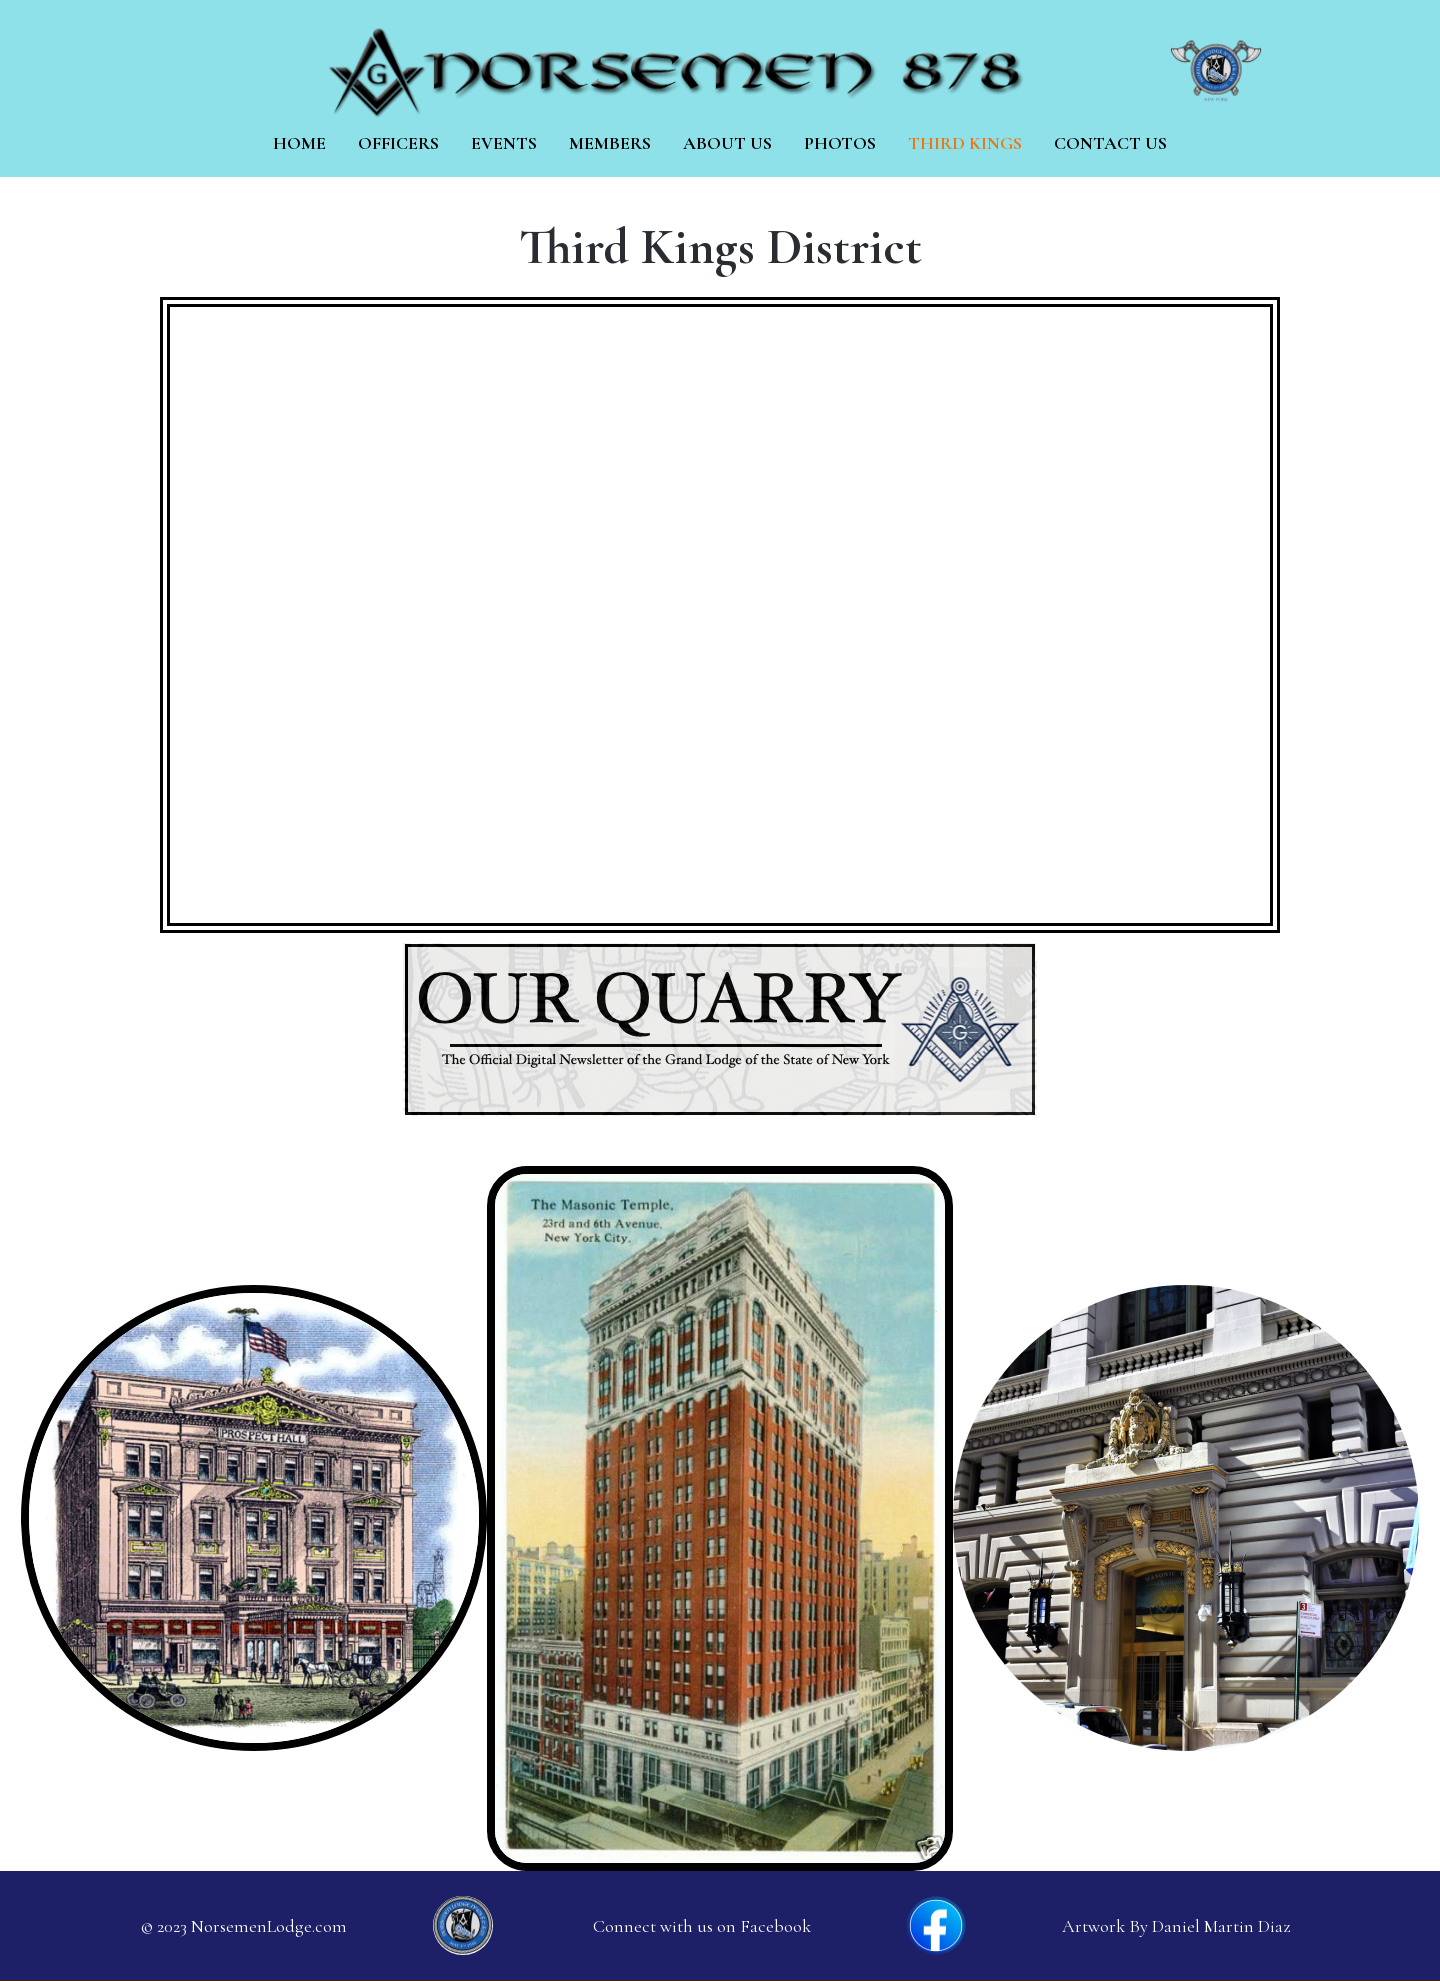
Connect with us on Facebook (702, 1926)
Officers (398, 143)
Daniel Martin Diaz (1221, 1926)
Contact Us (1110, 143)
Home (299, 143)
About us (727, 143)
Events (504, 143)
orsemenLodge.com (275, 1926)
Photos (840, 143)
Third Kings (965, 143)
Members (610, 143)
